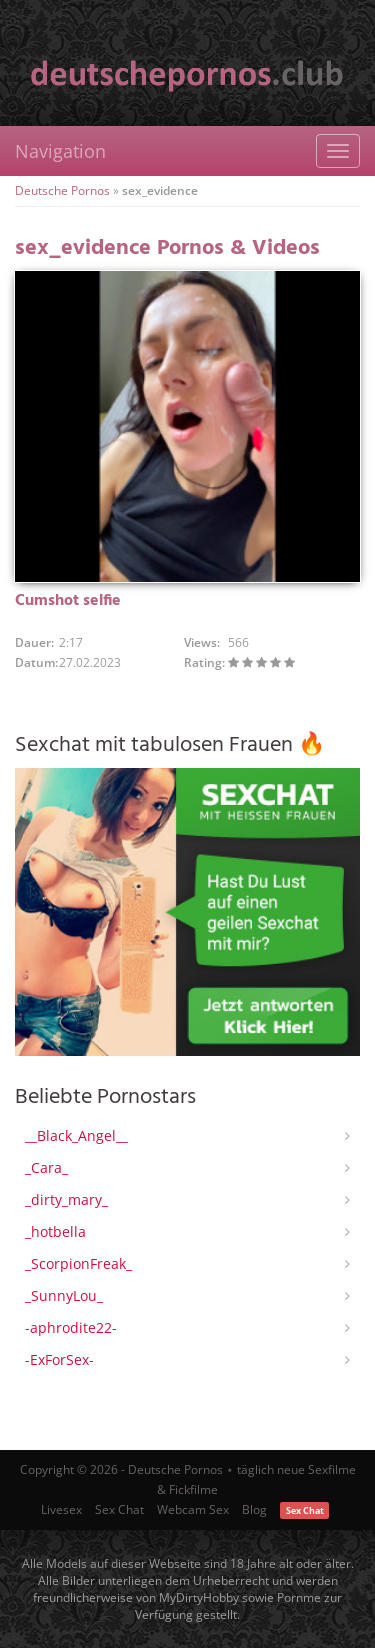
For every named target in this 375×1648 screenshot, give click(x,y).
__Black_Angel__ (76, 1135)
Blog (254, 1509)
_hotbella (55, 1231)
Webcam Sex (193, 1509)
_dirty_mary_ (66, 1199)
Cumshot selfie (68, 601)
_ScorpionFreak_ (78, 1263)
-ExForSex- (59, 1359)
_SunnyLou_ (64, 1295)
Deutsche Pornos (62, 190)
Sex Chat (119, 1509)
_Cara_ (46, 1167)
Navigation (60, 151)
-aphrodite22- (71, 1327)
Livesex (61, 1509)
